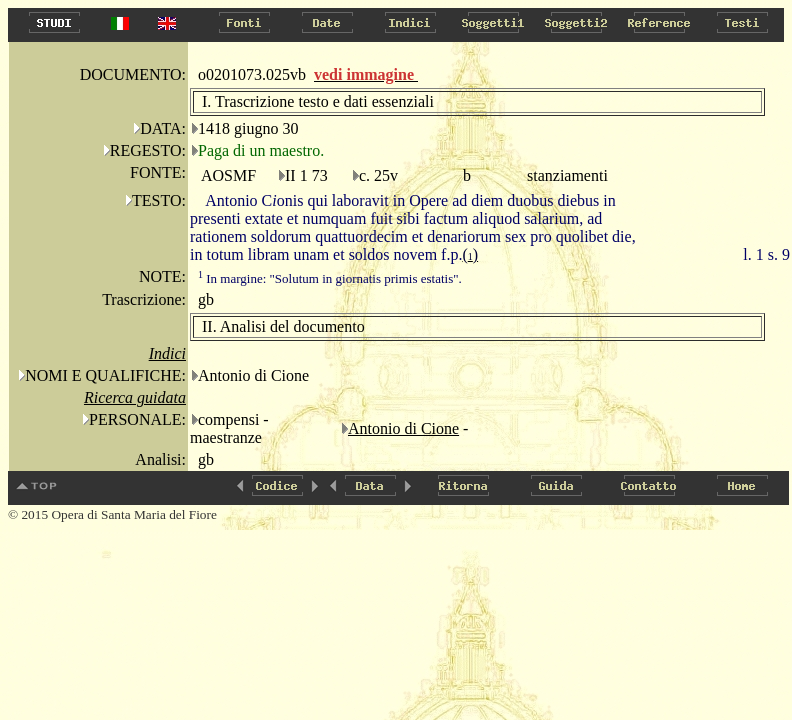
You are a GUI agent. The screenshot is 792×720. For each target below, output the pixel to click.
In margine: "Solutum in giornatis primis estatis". (330, 278)
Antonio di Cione (403, 428)
